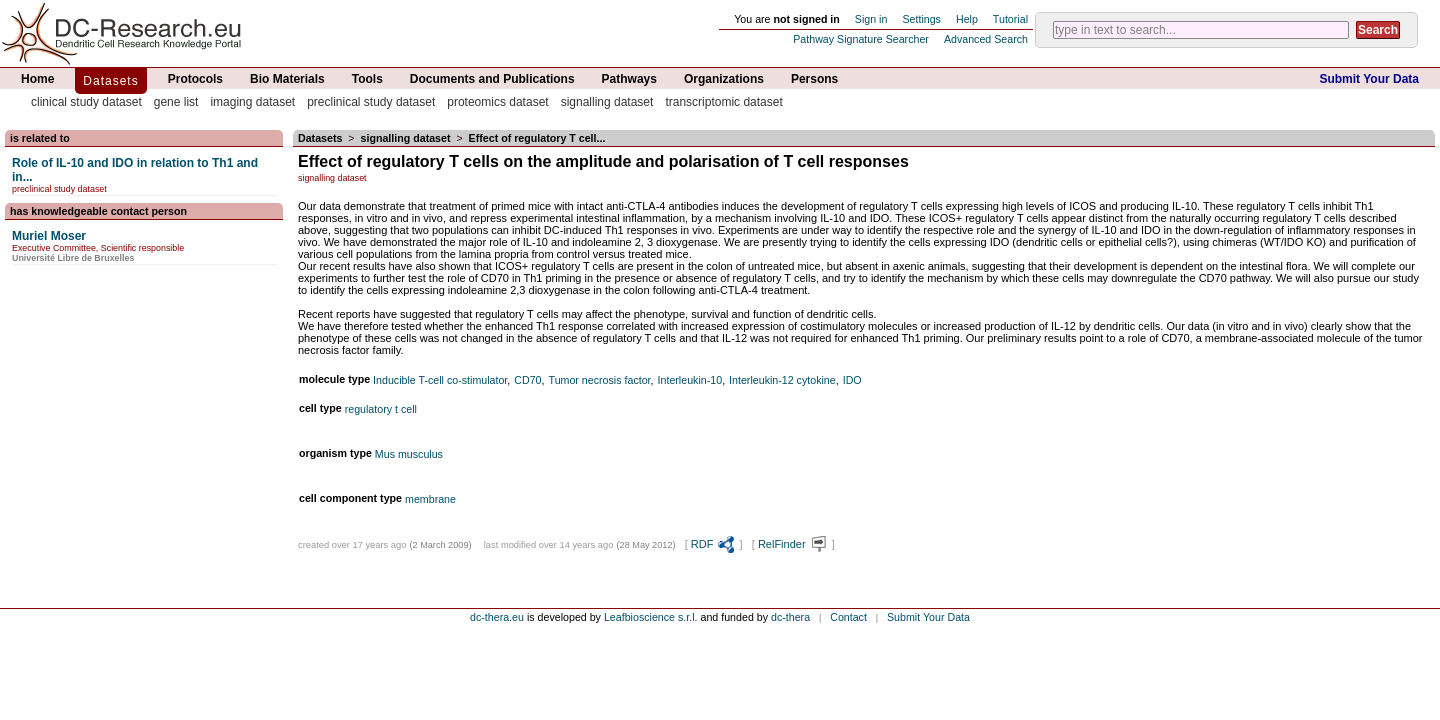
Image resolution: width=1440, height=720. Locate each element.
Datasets (110, 81)
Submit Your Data (1369, 79)
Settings (921, 19)
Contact (848, 617)
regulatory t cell (381, 409)
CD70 (527, 380)
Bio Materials (287, 79)
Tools (367, 79)
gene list (176, 102)
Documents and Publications (492, 79)
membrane (430, 499)
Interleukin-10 (690, 380)
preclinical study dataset (371, 102)
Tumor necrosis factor (600, 380)
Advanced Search (986, 39)
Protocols (195, 79)
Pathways (629, 79)
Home (37, 79)
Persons (814, 79)
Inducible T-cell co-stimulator (440, 380)
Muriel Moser (49, 236)
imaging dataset (252, 102)
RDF (714, 544)
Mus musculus (409, 454)
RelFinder (793, 544)
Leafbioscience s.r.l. (651, 617)
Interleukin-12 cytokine (782, 380)
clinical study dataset (86, 102)
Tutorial (1010, 19)
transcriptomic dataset (723, 102)
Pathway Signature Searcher (861, 39)
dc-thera (790, 617)
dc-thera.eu (497, 617)
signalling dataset (607, 102)
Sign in (871, 19)
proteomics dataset (497, 102)
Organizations (724, 79)
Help (967, 19)
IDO (852, 380)
